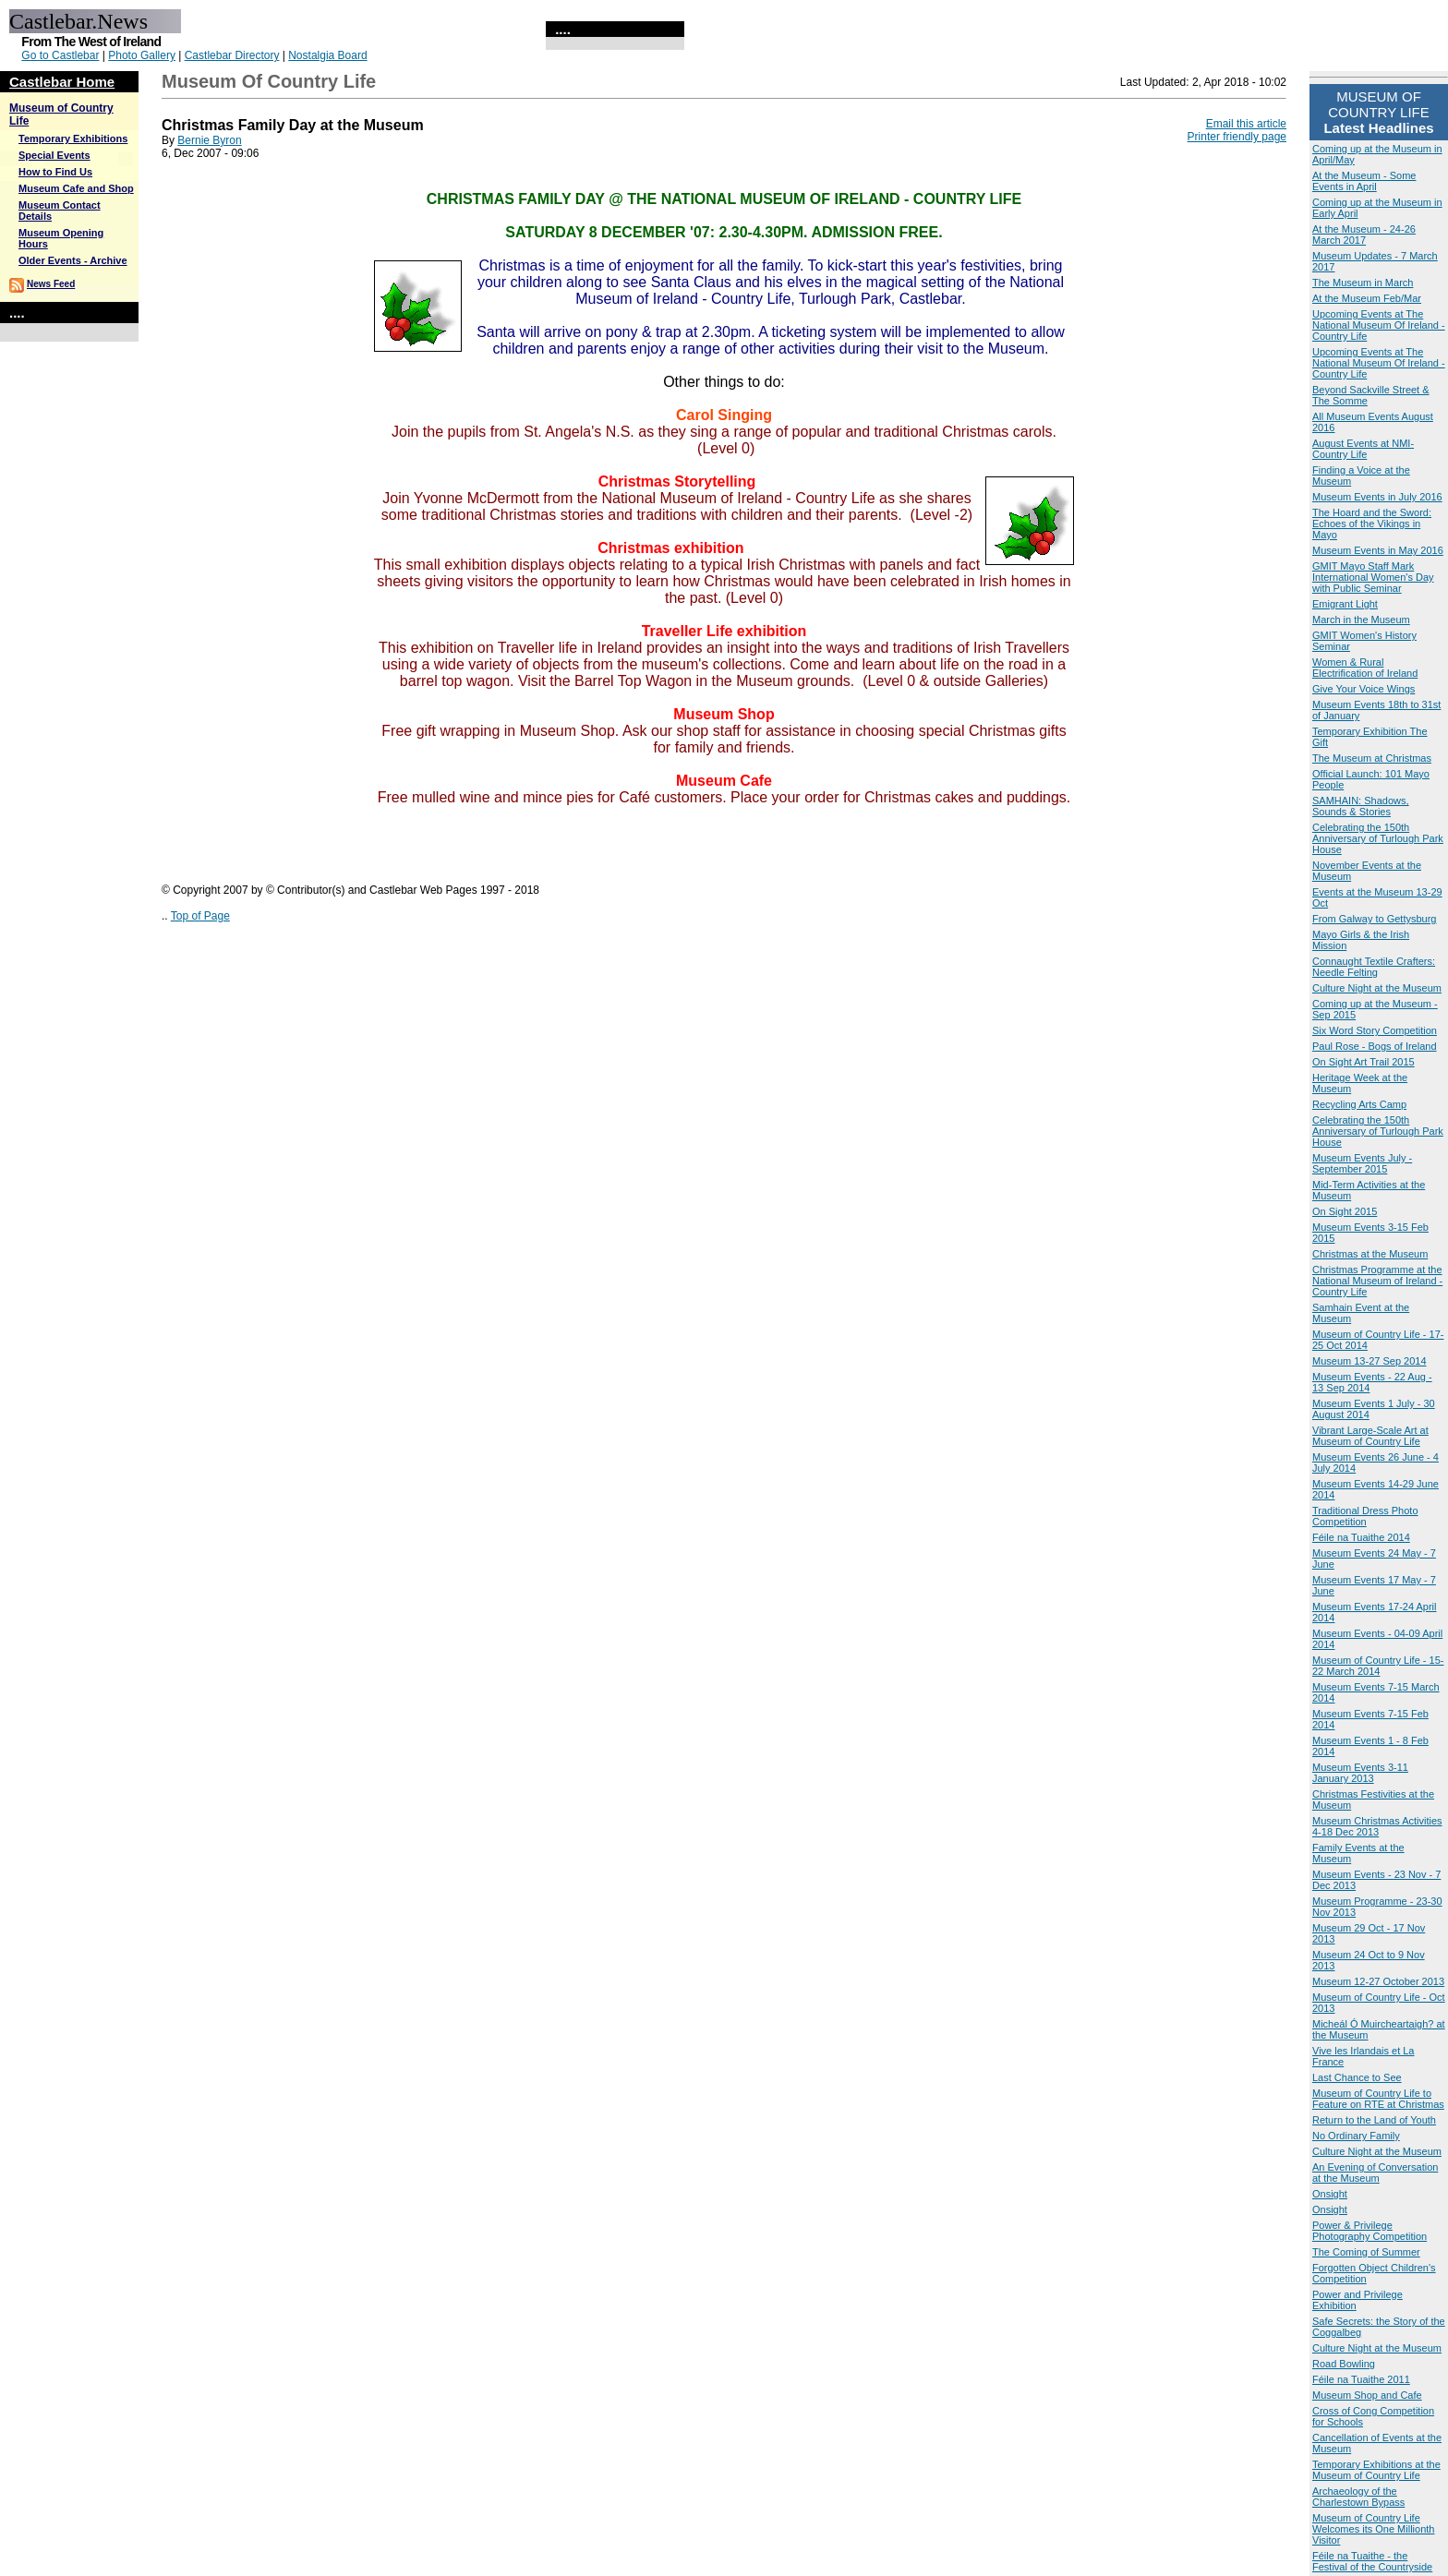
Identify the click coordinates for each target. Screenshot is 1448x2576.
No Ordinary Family (1356, 2135)
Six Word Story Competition (1374, 1030)
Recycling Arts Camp (1359, 1104)
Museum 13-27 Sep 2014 (1369, 1360)
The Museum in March (1362, 282)
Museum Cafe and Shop (76, 188)
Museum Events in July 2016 (1377, 496)
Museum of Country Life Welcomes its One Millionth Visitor (1373, 2529)
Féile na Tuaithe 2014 (1361, 1537)
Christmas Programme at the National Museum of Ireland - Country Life (1377, 1280)
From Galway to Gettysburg (1374, 918)
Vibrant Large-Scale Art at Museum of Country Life (1370, 1436)
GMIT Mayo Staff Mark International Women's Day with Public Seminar (1373, 577)
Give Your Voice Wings (1363, 688)
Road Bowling (1343, 2363)
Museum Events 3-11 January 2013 (1360, 1773)
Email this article (1246, 123)
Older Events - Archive (72, 260)
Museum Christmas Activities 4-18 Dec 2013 (1377, 1826)
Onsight (1329, 2193)
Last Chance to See (1357, 2077)
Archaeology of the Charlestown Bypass (1358, 2497)
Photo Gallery (141, 55)
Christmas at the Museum (1370, 1253)
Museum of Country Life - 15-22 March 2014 (1377, 1666)
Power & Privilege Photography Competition (1369, 2231)
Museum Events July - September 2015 (1362, 1163)
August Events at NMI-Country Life (1363, 449)
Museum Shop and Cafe (1367, 2395)
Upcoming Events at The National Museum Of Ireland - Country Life (1378, 325)
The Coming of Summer (1366, 2251)
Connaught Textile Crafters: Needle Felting (1373, 967)
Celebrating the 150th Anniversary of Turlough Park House (1377, 838)
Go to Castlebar (60, 55)
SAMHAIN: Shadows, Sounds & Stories (1360, 806)
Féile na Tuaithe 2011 (1361, 2379)
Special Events (54, 155)
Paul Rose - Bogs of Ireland (1374, 1046)
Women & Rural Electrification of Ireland (1365, 667)
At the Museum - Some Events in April (1364, 181)
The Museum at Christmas (1371, 758)
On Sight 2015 (1344, 1211)
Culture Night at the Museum (1377, 987)
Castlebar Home (62, 82)
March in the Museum (1361, 619)
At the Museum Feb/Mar (1366, 298)
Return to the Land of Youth (1374, 2119)
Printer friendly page (1237, 136)
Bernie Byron (209, 140)
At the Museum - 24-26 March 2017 (1364, 234)
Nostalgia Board (327, 55)
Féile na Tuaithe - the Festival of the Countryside (1372, 2561)
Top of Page (200, 915)
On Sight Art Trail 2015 (1363, 1061)
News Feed (51, 284)
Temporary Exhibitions (72, 138)
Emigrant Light (1345, 603)
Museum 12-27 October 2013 (1378, 1981)
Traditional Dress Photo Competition (1365, 1516)
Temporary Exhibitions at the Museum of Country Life (1376, 2470)
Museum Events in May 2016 (1377, 550)
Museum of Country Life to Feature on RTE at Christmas (1378, 2099)
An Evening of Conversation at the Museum (1375, 2172)
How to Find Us (55, 171)
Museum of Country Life (269, 81)
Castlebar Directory (232, 55)
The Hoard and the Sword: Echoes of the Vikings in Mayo (1371, 523)
